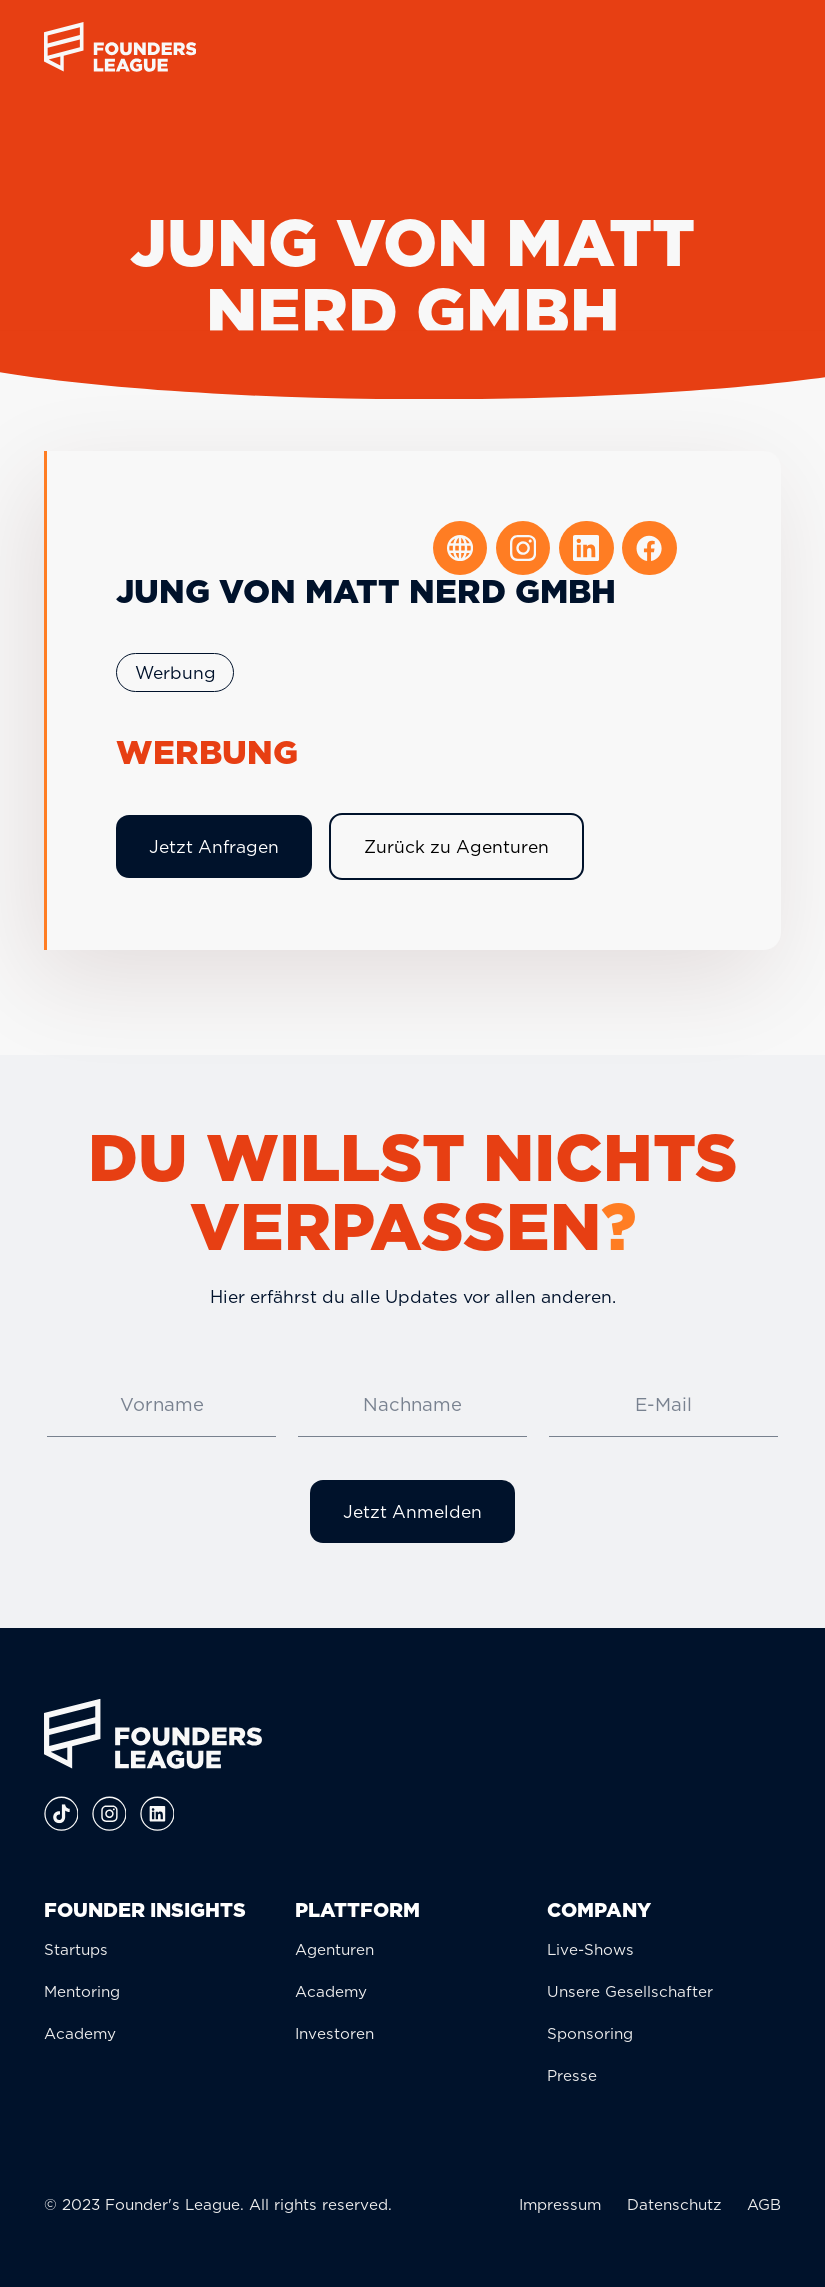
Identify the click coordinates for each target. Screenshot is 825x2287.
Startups (76, 1949)
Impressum (560, 2204)
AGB (764, 2204)
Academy (80, 2033)
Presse (572, 2075)
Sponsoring (590, 2033)
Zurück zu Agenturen (456, 846)
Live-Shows (590, 1949)
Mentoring (82, 1991)
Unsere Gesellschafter (630, 1991)
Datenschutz (674, 2204)
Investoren (334, 2033)
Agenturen (334, 1949)
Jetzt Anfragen (214, 846)
